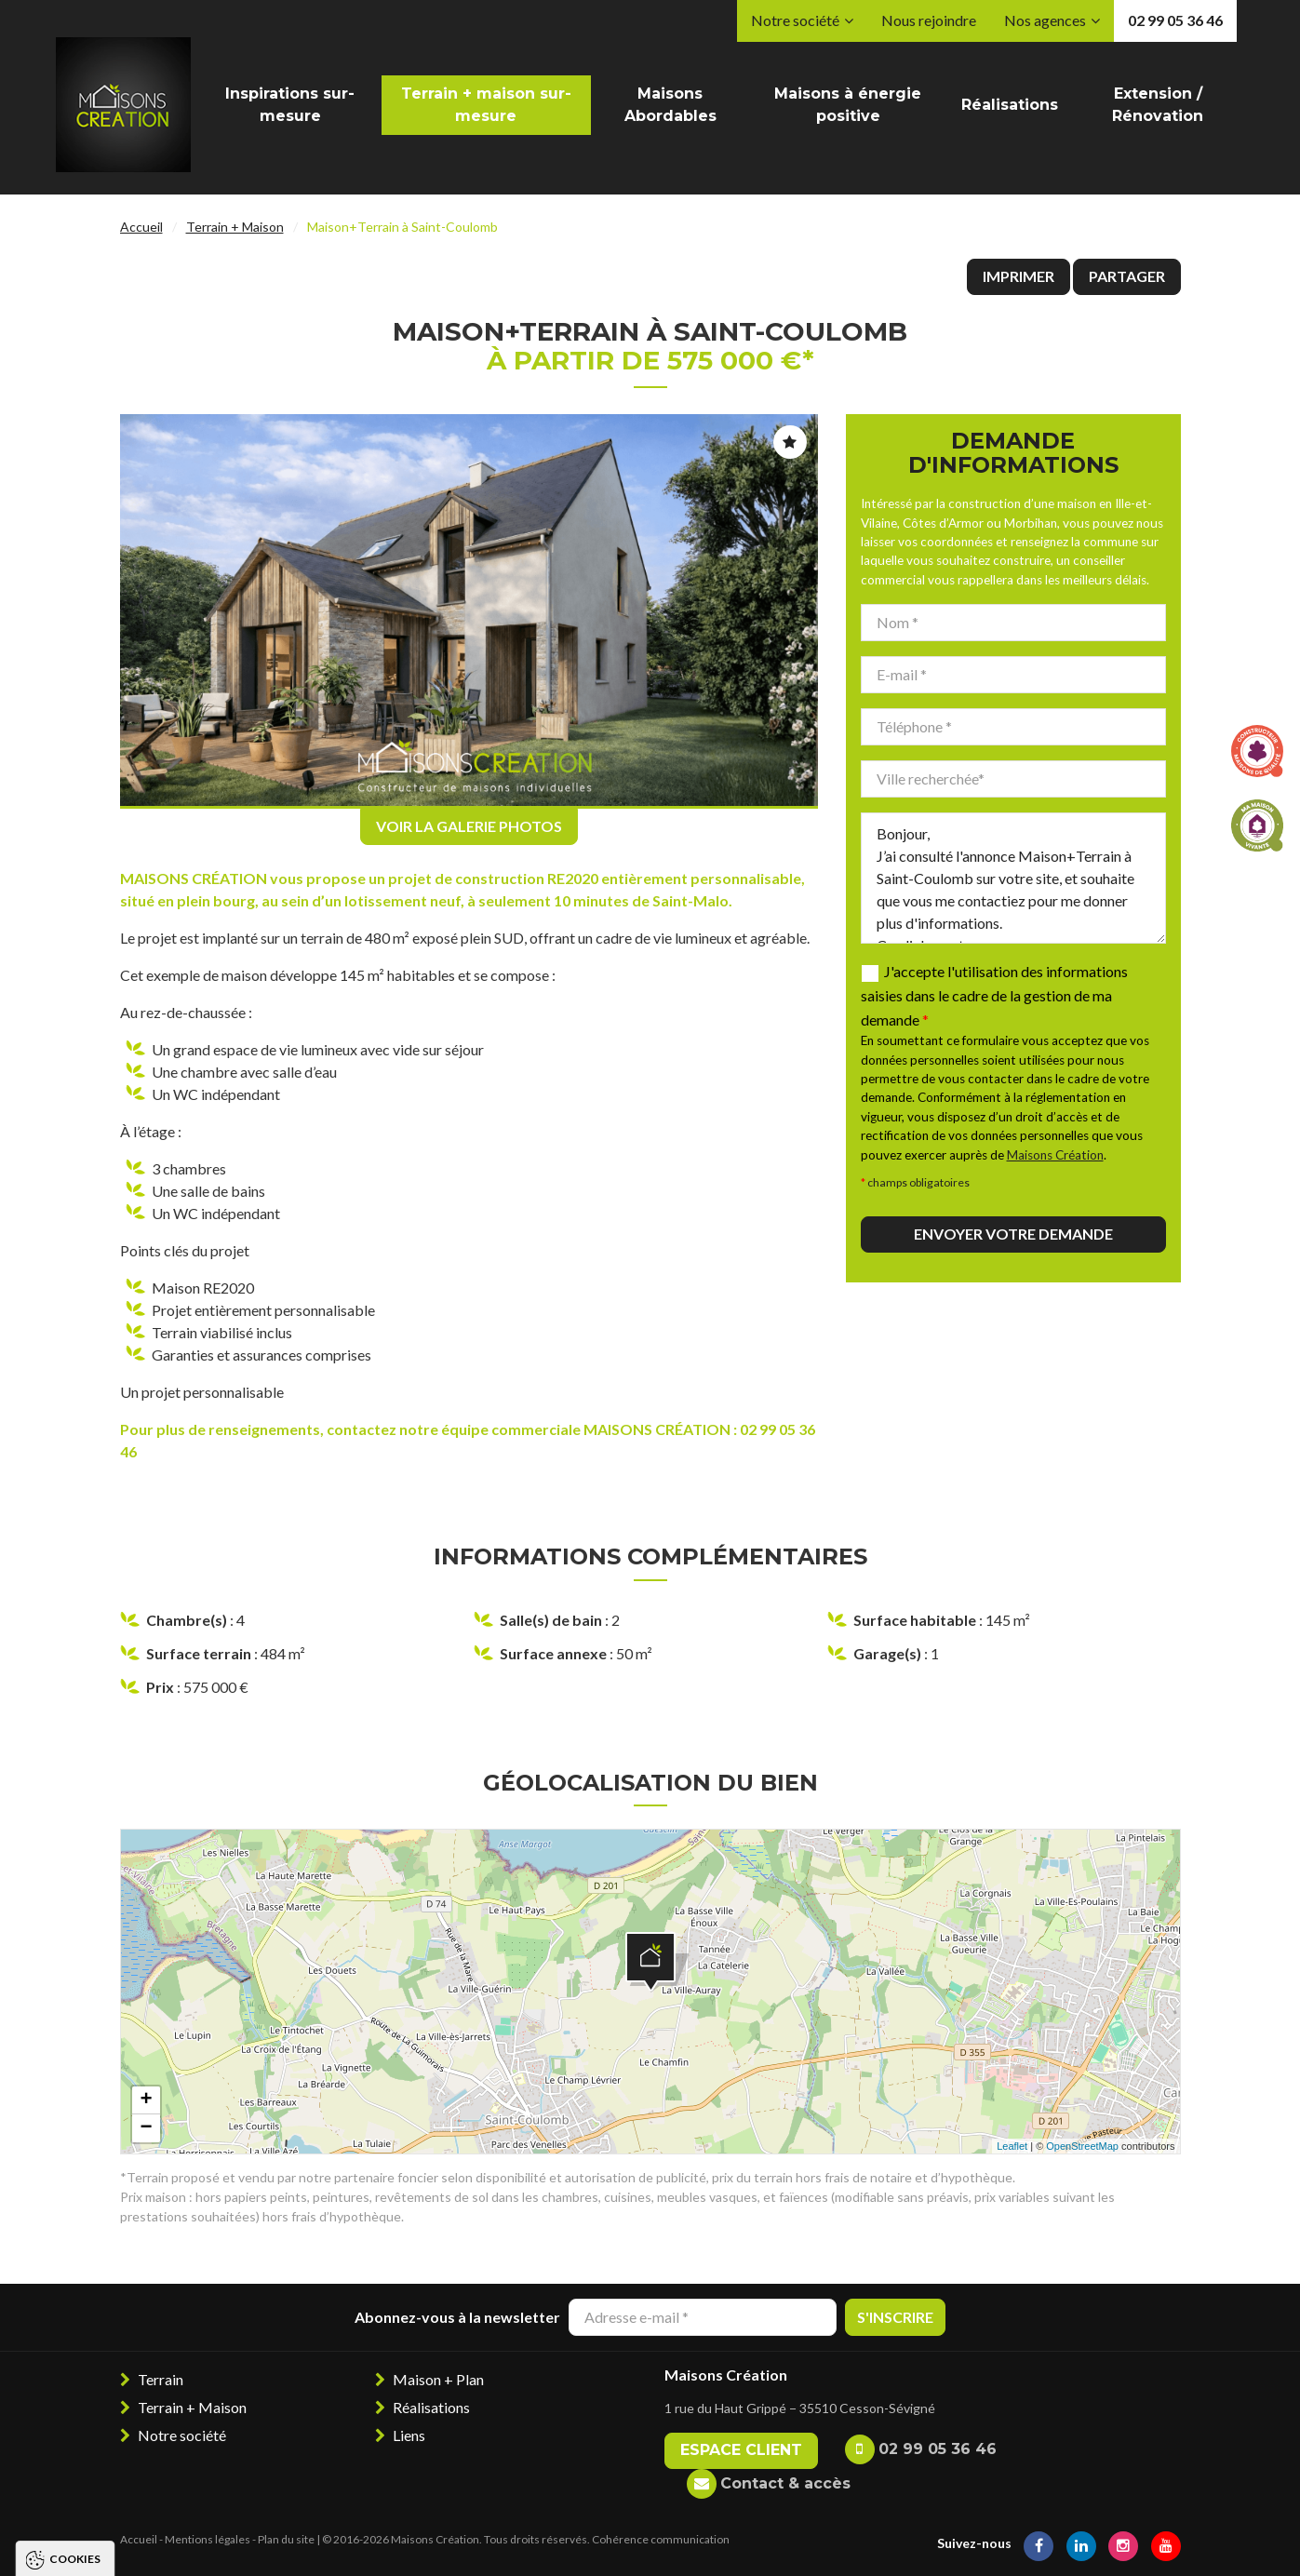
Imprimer (1018, 276)
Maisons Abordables (670, 105)
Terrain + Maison (235, 227)
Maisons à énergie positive (847, 105)
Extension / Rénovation (1157, 105)
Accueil (141, 227)
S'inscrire (895, 2317)
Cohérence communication (661, 2539)
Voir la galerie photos (469, 826)
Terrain (160, 2379)
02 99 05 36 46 (1175, 20)
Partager (1127, 276)
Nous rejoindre (928, 20)
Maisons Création (1055, 1154)
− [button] (146, 2128)
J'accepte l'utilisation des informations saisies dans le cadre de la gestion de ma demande (994, 995)
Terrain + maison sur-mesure (486, 105)
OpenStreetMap (1082, 2146)
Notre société (795, 20)
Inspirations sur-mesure (290, 105)
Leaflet (1012, 2146)
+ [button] (146, 2100)
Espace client (741, 2450)
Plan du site (286, 2539)
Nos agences (1045, 20)
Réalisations (1009, 105)
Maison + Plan (438, 2379)
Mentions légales (207, 2539)
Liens (409, 2435)
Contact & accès (785, 2483)
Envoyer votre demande (1013, 1233)
